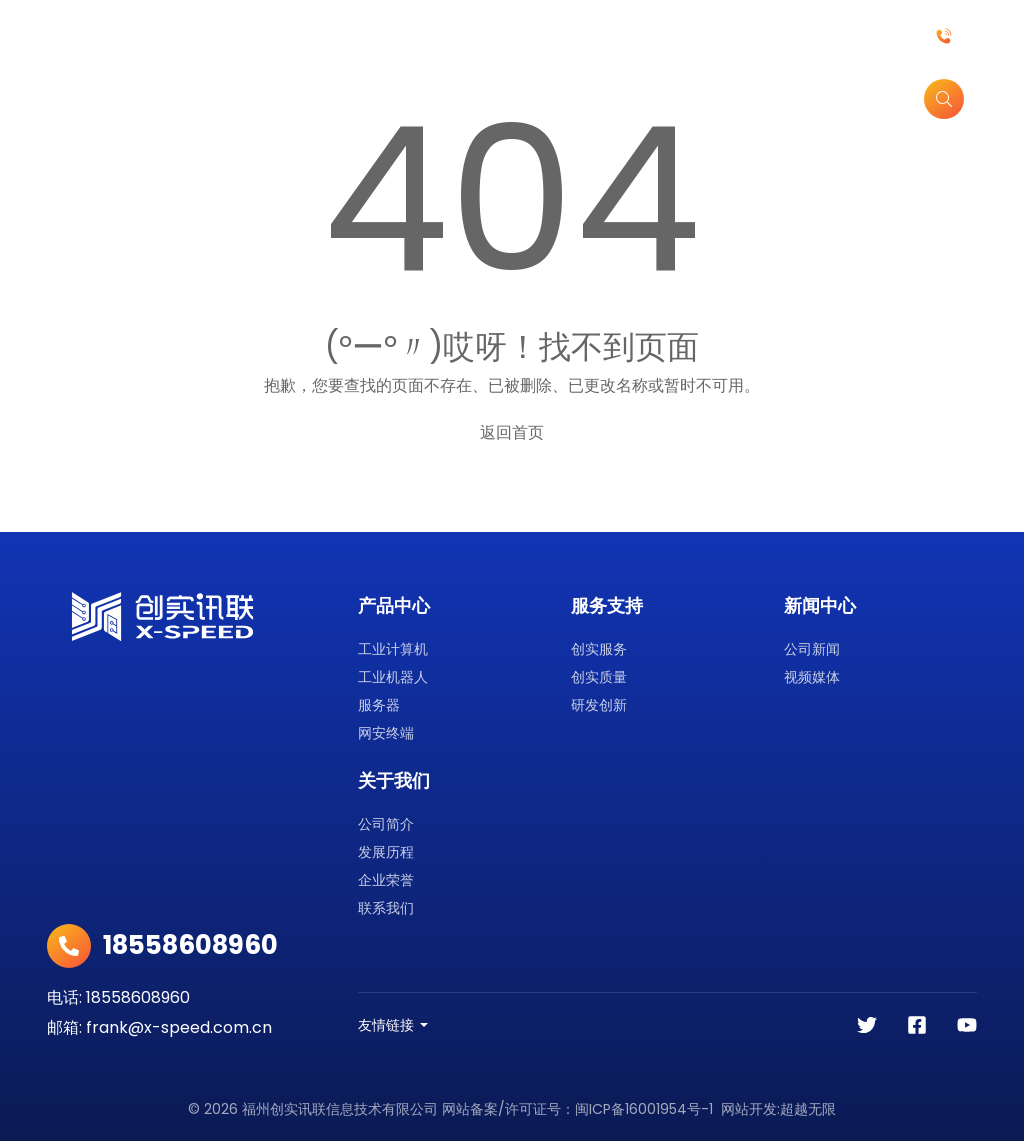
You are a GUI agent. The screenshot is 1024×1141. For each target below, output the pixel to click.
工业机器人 (393, 677)
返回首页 (512, 432)
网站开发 (749, 1109)
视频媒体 (812, 677)
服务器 (379, 705)
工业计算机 (393, 649)
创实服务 (599, 649)
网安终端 (386, 733)
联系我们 (386, 908)
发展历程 (386, 852)
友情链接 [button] (386, 1025)
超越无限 (808, 1109)
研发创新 (599, 705)
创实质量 (599, 677)
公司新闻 (812, 649)
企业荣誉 (386, 880)
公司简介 (386, 824)
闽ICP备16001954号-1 (644, 1109)
